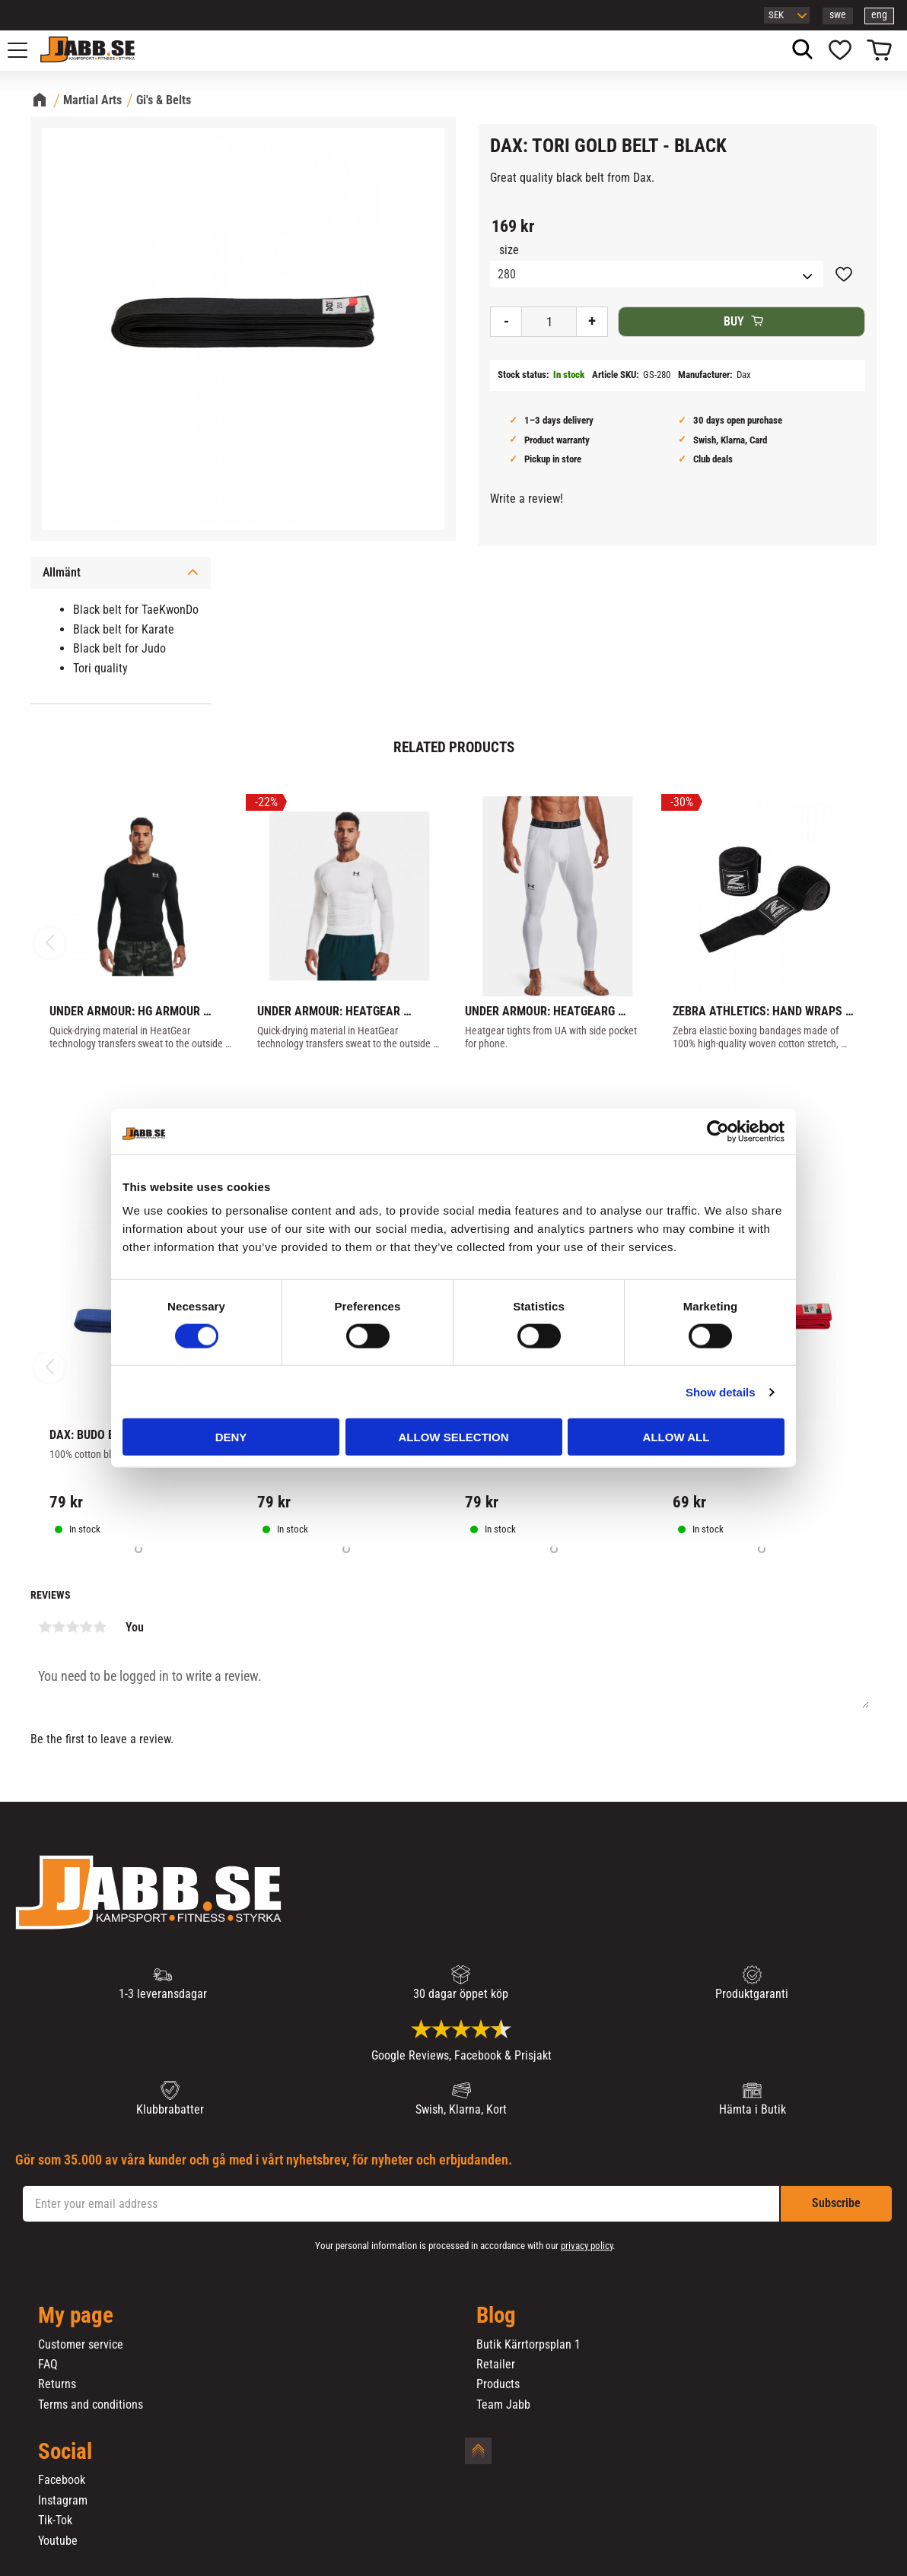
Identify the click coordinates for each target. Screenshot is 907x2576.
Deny (231, 1437)
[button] (26, 50)
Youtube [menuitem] (58, 2541)
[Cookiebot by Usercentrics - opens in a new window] (717, 1131)
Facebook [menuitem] (61, 2480)
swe (837, 14)
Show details (721, 1391)
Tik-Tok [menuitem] (55, 2520)
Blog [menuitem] (496, 2316)
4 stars (86, 1627)
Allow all (676, 1437)
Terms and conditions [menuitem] (90, 2405)
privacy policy (587, 2245)
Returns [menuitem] (57, 2384)
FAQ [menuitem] (48, 2364)
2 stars (58, 1627)
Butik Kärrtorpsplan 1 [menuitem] (528, 2345)
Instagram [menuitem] (63, 2501)
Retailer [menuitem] (495, 2364)
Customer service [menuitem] (80, 2345)
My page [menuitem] (75, 2316)
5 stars (100, 1627)
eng (879, 14)
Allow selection (454, 1437)
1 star (45, 1627)
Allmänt (62, 572)
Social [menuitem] (65, 2452)
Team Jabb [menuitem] (503, 2405)
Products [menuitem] (498, 2384)
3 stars (72, 1627)
